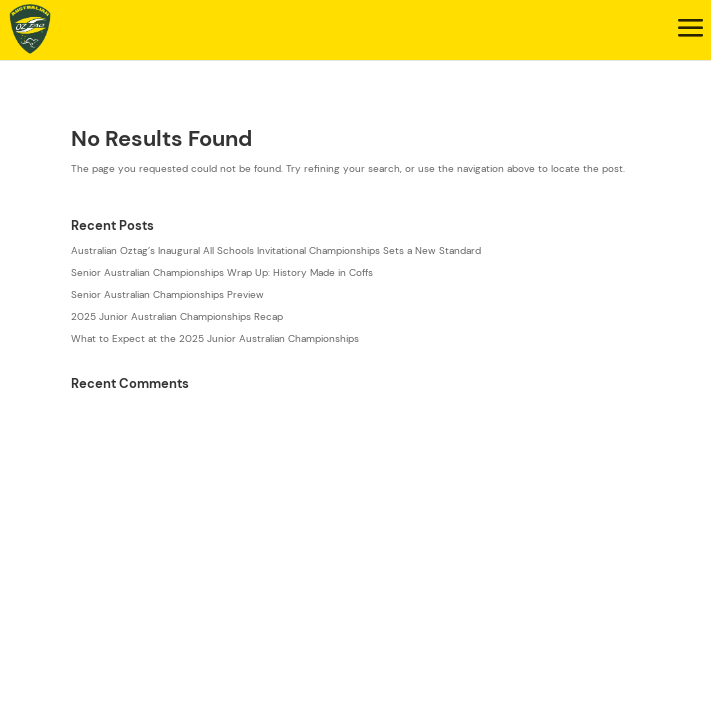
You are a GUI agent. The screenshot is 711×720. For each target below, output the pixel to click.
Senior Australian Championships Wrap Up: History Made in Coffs (222, 272)
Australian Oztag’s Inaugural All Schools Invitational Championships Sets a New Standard (276, 250)
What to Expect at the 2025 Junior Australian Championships (215, 338)
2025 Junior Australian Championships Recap (177, 316)
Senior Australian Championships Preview (167, 294)
